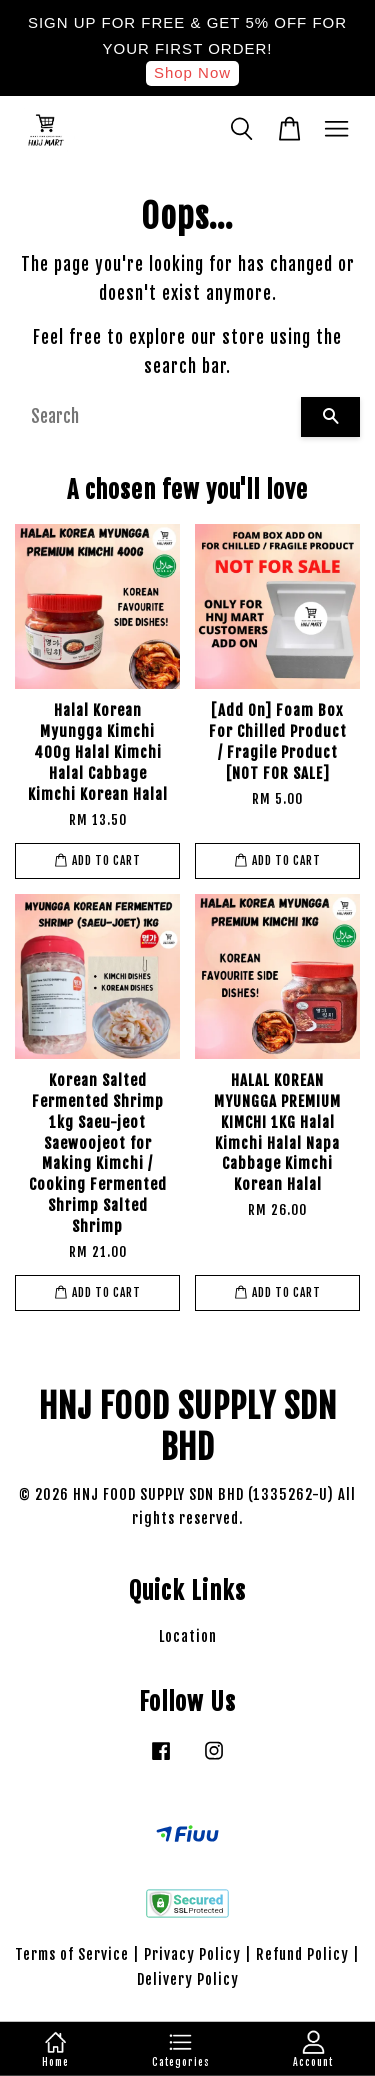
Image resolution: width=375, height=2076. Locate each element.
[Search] (158, 417)
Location (188, 1636)
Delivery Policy (188, 1979)
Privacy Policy (192, 1954)
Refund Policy (302, 1954)
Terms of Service (72, 1954)
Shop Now (192, 72)
